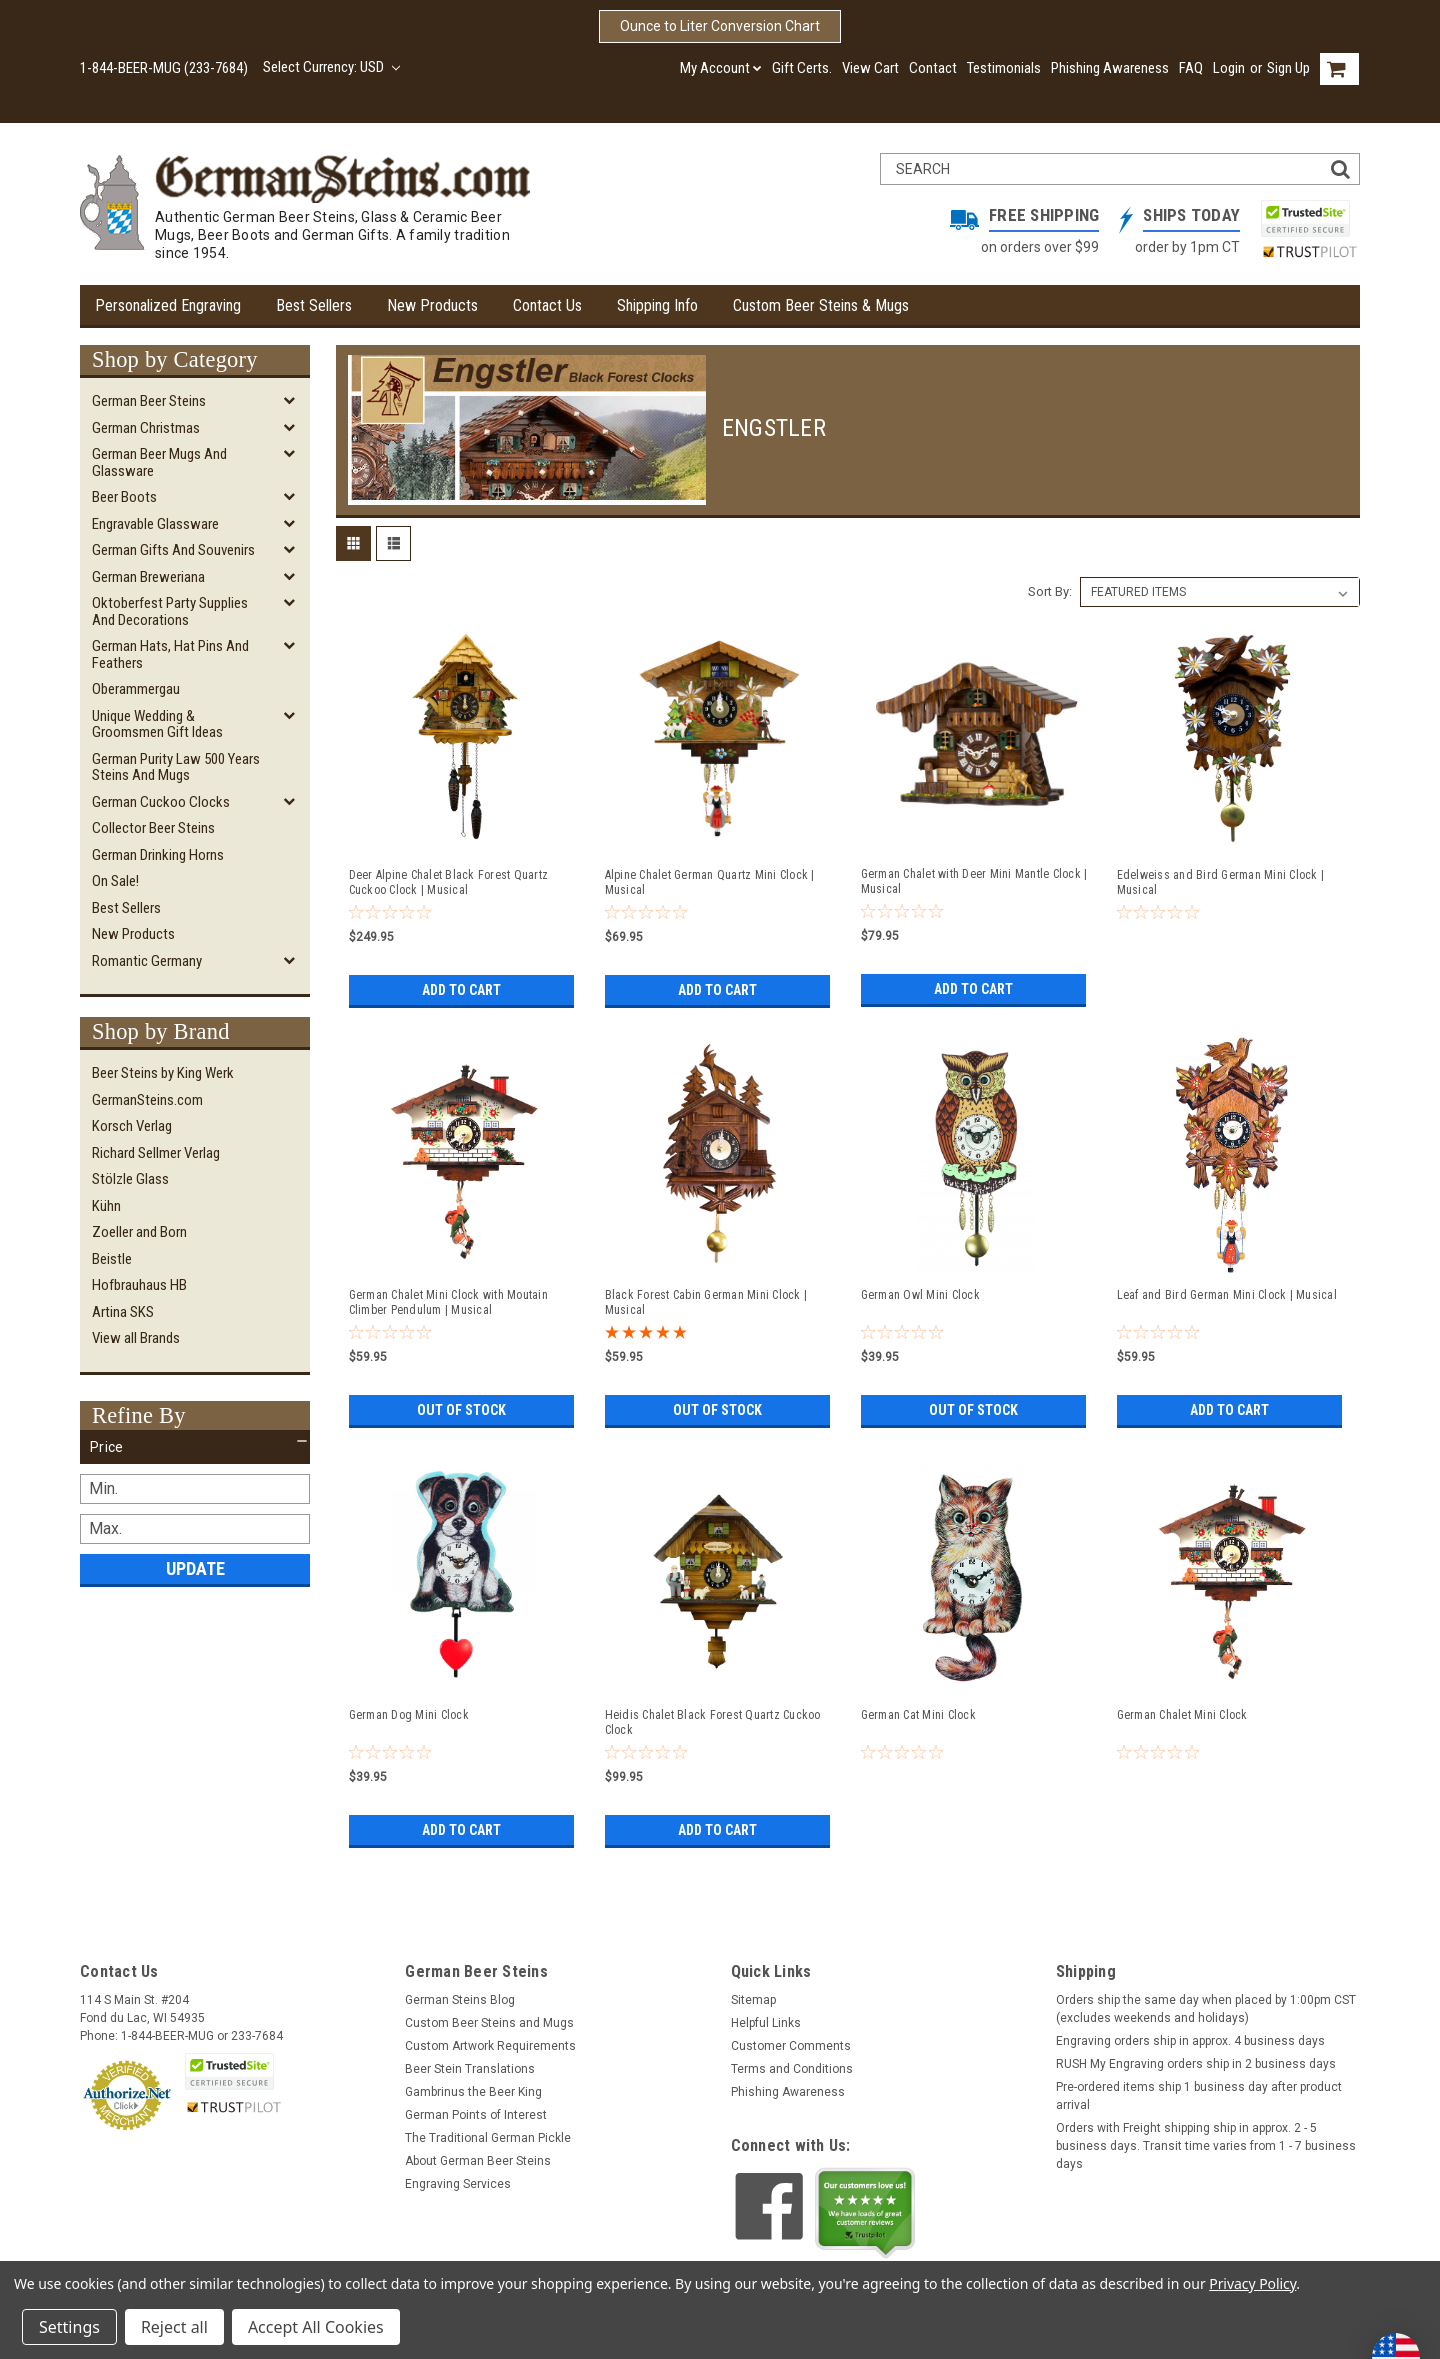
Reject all (174, 2327)
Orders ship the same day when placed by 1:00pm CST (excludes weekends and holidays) (1206, 2009)
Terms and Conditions (792, 2069)
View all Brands (136, 1338)
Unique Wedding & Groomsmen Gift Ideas (157, 724)
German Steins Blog (460, 2000)
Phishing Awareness (1110, 68)
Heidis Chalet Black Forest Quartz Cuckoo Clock (713, 1722)
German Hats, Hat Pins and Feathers (170, 654)
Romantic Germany (147, 961)
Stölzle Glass (130, 1179)
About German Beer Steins (478, 2161)
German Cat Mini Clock (918, 1715)
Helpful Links (766, 2023)
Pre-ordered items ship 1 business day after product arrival (1199, 2096)
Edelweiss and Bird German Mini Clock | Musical (1221, 882)
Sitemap (753, 2000)
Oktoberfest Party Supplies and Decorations (170, 611)
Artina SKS (123, 1312)
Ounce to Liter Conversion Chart (720, 26)
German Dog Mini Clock (409, 1715)
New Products (432, 305)
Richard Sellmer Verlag (156, 1153)
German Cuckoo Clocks (161, 802)
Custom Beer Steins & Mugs (821, 305)
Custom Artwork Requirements (490, 2046)
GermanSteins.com (147, 1100)
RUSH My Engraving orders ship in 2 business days (1196, 2064)
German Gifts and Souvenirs (173, 550)
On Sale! (115, 881)
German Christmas (146, 428)
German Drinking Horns (158, 855)
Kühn (106, 1206)
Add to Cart (461, 990)
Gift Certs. (802, 68)
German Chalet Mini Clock (1182, 1715)
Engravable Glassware (155, 524)
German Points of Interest (476, 2115)
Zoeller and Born (139, 1232)
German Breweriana (148, 577)
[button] (195, 1447)
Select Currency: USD (331, 67)
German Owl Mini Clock (920, 1295)
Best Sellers (314, 305)
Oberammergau (136, 689)
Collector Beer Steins (153, 828)
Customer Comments (791, 2046)
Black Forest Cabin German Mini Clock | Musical (706, 1302)
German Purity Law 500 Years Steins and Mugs (176, 767)
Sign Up (1288, 68)
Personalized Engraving (168, 305)
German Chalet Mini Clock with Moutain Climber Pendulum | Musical (448, 1302)
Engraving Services (458, 2184)
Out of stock (461, 1410)
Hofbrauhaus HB (139, 1285)
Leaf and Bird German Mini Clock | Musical (1227, 1295)
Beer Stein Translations (470, 2069)
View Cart (870, 68)
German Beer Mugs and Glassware (159, 462)
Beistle (112, 1259)
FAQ (1191, 68)
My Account (721, 68)
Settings (69, 2327)
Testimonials (1004, 68)
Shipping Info (657, 305)
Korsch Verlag (132, 1126)
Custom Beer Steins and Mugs (489, 2023)
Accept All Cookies (316, 2327)
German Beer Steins (149, 401)
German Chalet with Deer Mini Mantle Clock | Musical (974, 881)
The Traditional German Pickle (488, 2138)
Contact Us (547, 305)
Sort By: (1050, 591)
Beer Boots (124, 497)
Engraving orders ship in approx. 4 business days (1190, 2041)
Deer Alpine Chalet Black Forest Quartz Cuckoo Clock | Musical (449, 882)
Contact (933, 68)
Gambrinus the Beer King (473, 2092)
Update (195, 1568)
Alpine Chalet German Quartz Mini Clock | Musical (710, 882)
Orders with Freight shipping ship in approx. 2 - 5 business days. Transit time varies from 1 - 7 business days (1206, 2146)
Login (1229, 68)
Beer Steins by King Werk (163, 1073)
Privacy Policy (1252, 2283)
